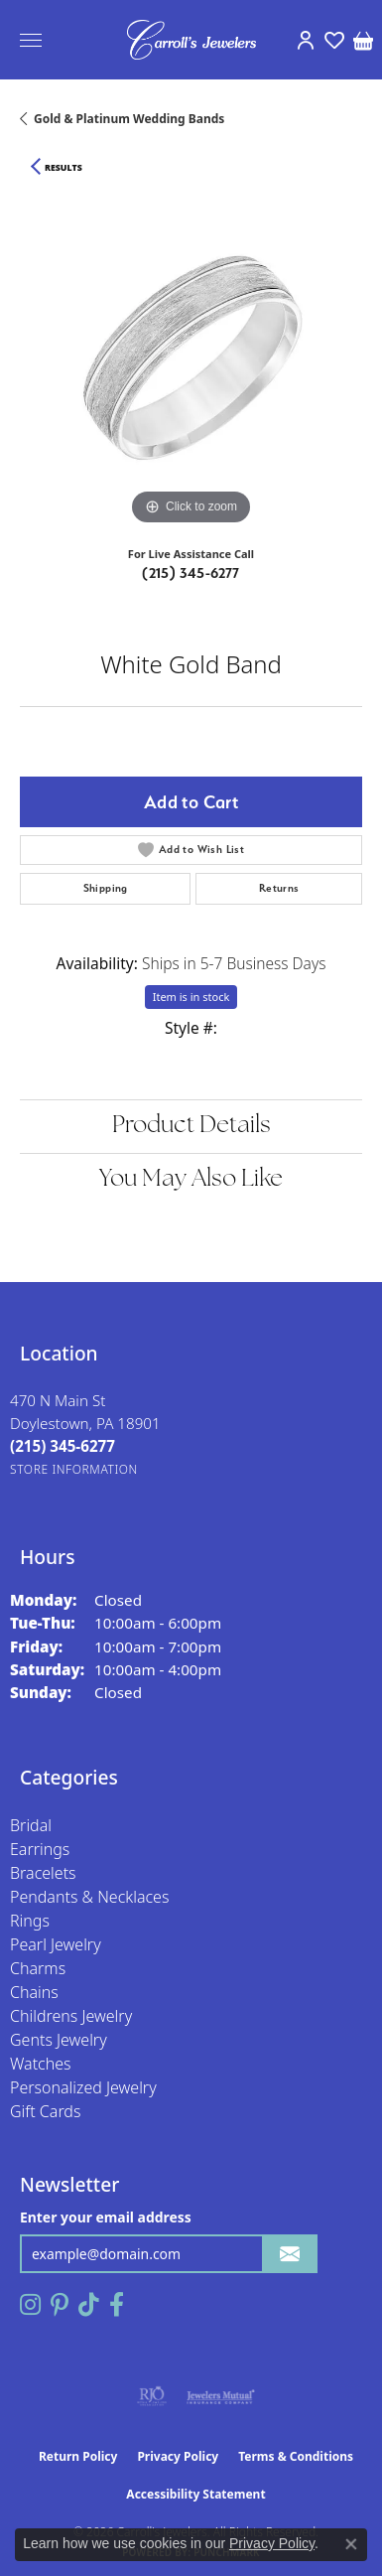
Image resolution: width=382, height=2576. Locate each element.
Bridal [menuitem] (31, 1825)
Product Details (191, 1126)
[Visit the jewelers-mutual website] (221, 2396)
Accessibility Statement (195, 2494)
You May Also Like (191, 1180)
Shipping (105, 888)
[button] (305, 40)
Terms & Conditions (295, 2456)
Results (63, 168)
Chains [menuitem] (34, 1992)
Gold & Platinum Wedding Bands (129, 118)
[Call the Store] (62, 1446)
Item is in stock (191, 996)
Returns (279, 888)
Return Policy (78, 2456)
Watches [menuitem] (40, 2064)
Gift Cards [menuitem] (45, 2111)
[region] (191, 359)
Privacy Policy (177, 2456)
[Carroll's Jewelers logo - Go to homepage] (191, 39)
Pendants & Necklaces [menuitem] (89, 1897)
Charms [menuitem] (37, 1968)
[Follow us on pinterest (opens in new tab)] (59, 2305)
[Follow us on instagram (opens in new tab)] (30, 2305)
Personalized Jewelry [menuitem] (83, 2087)
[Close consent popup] (351, 2544)
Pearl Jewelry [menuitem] (55, 1944)
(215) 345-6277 (191, 573)
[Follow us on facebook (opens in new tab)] (116, 2305)
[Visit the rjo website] (152, 2396)
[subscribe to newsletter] (290, 2253)
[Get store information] (74, 1469)
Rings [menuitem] (30, 1921)
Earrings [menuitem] (39, 1849)
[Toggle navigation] (31, 40)
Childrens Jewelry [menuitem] (71, 2016)
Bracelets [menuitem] (43, 1873)
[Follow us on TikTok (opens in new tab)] (88, 2305)
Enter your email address (105, 2217)
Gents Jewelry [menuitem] (58, 2040)
